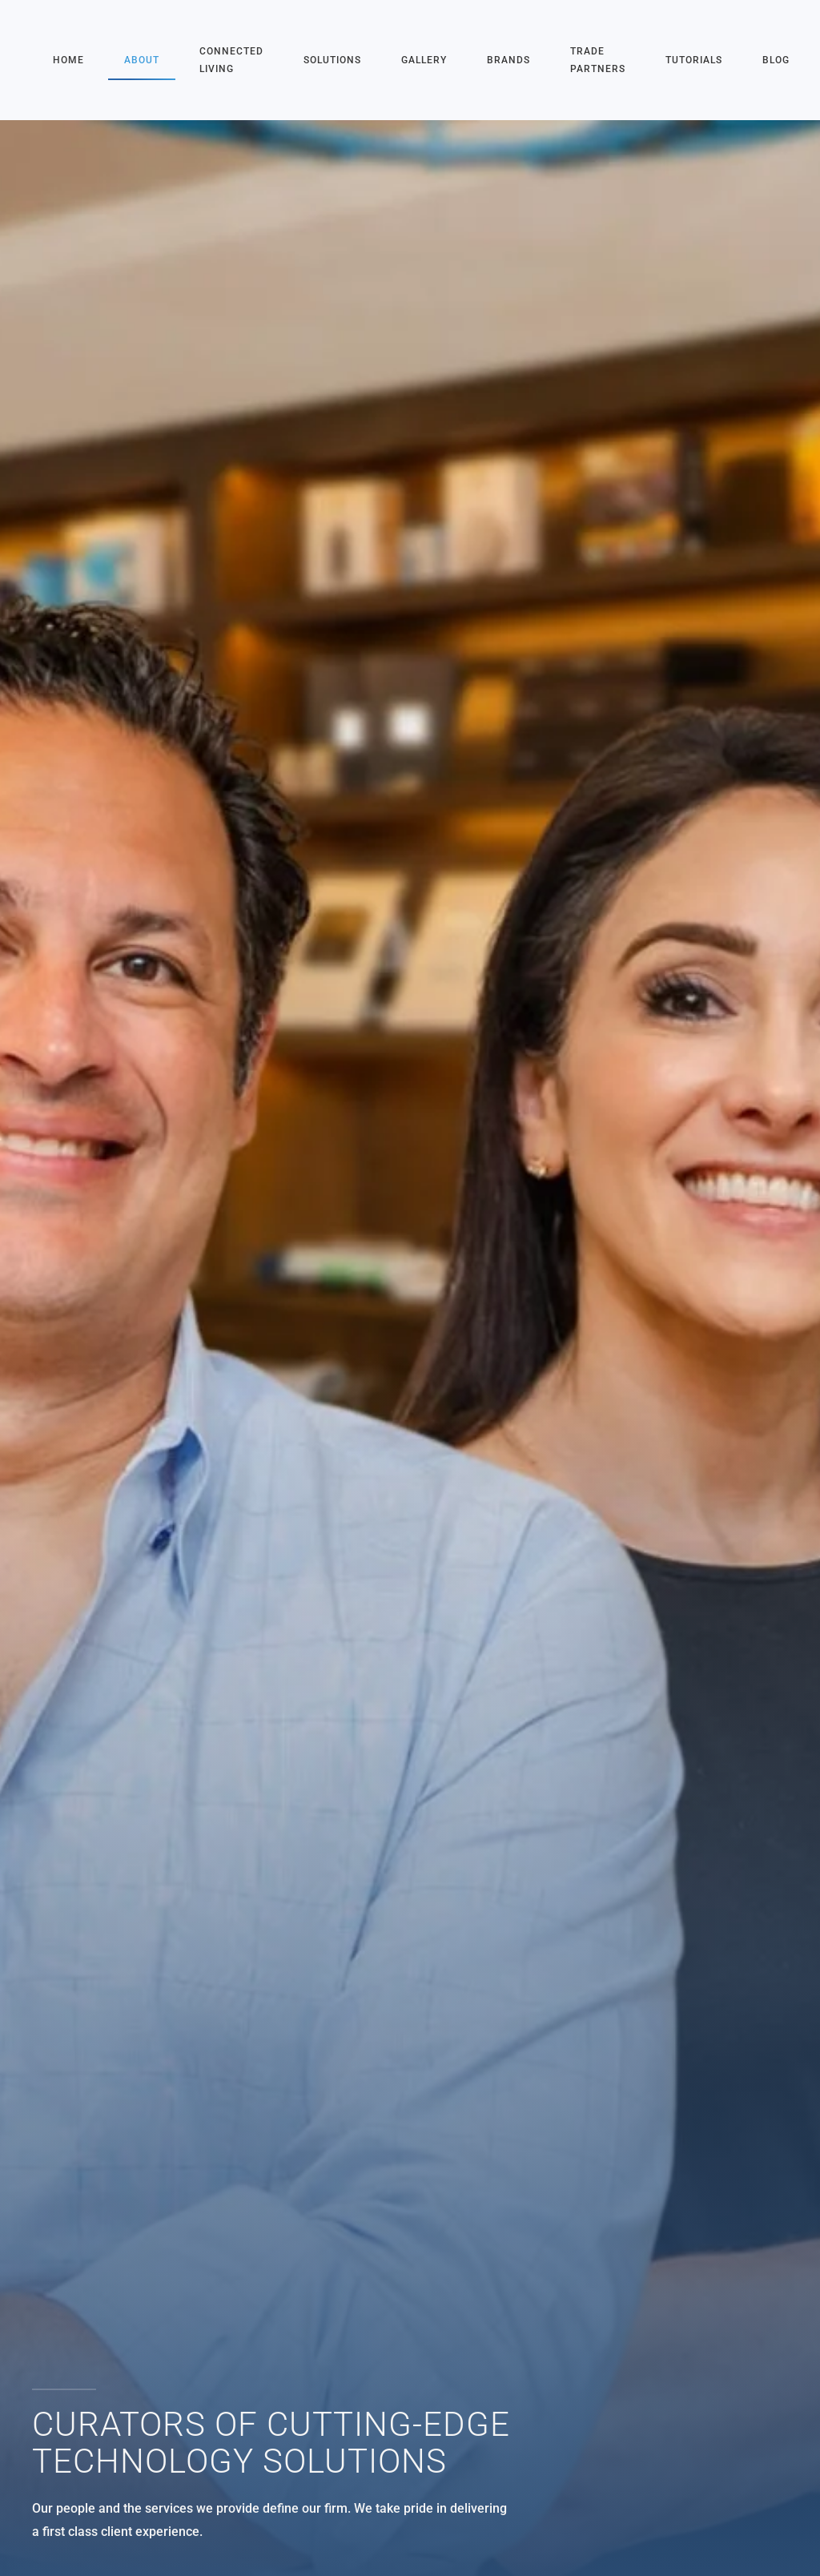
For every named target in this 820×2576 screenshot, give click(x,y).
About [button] (141, 60)
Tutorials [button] (693, 60)
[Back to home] (34, 60)
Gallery (424, 60)
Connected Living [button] (231, 60)
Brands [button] (508, 60)
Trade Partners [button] (597, 60)
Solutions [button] (332, 60)
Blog (776, 60)
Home (68, 60)
